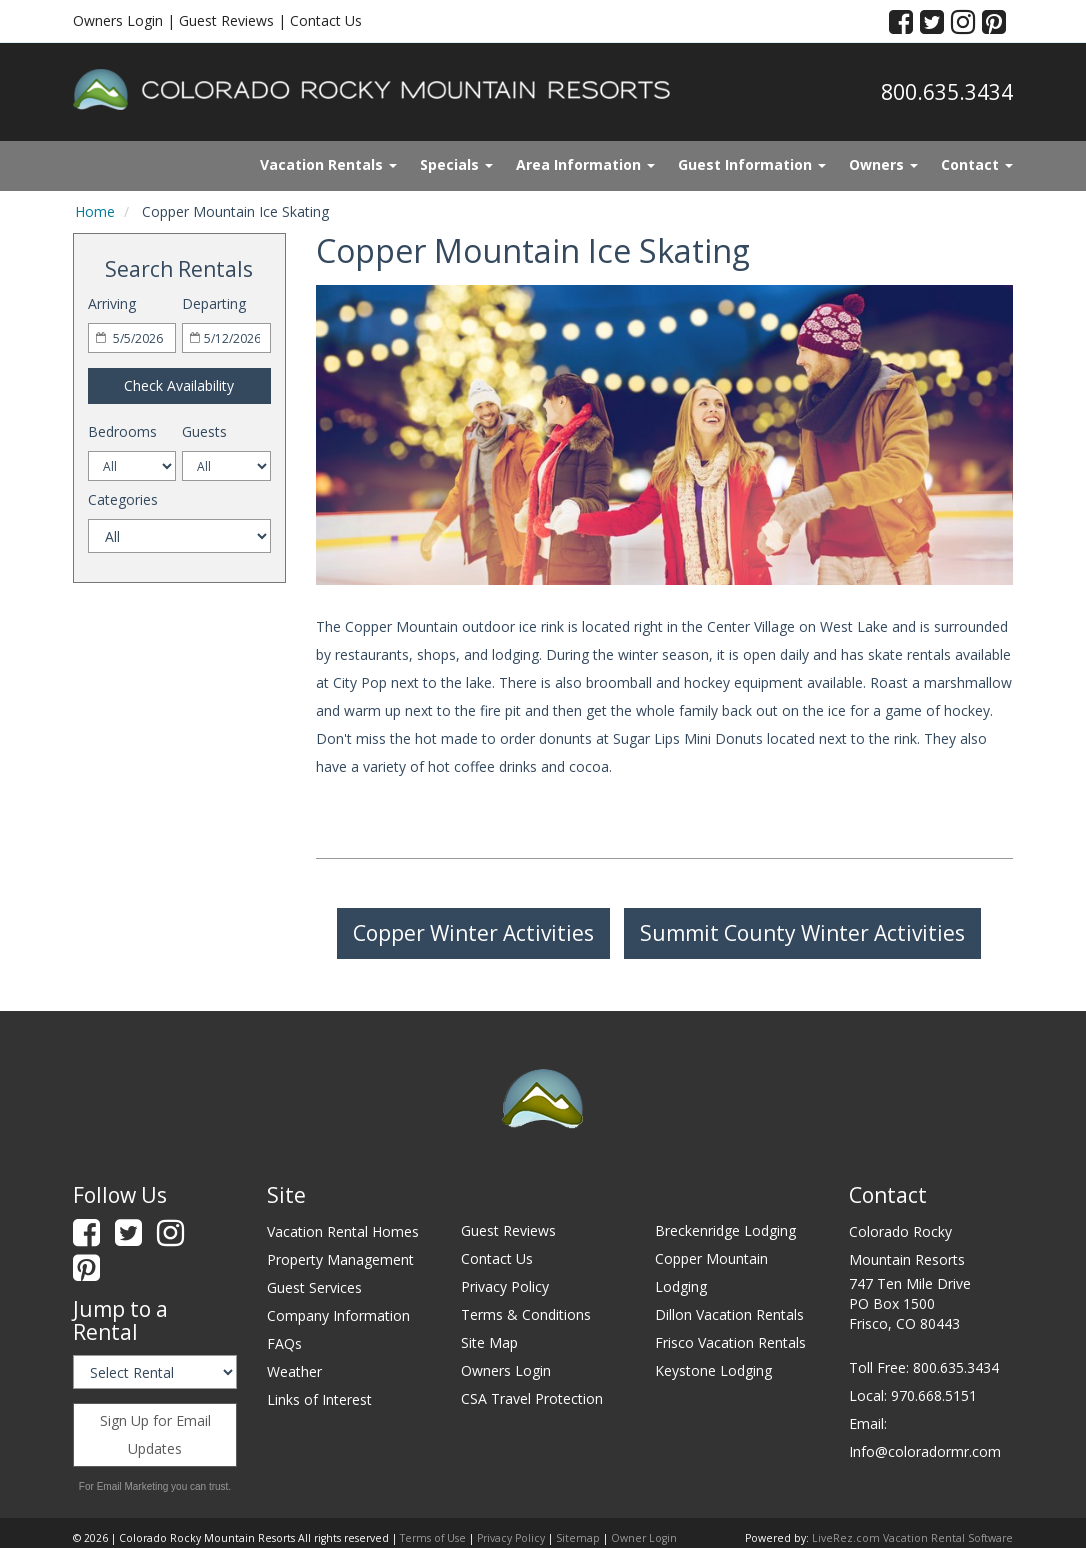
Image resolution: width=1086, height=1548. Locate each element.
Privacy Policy (505, 1286)
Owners (883, 164)
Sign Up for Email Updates (155, 1434)
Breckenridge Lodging (725, 1230)
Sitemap (578, 1538)
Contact (977, 164)
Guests (204, 431)
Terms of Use (433, 1538)
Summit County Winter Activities (802, 933)
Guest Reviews (226, 20)
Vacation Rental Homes (343, 1231)
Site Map (489, 1342)
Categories (123, 499)
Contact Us (326, 20)
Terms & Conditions (526, 1314)
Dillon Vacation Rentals (729, 1314)
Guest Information (752, 164)
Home (95, 211)
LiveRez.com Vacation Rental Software (912, 1538)
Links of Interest (319, 1399)
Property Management (340, 1259)
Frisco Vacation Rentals (730, 1342)
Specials (456, 164)
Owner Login (644, 1538)
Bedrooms (122, 431)
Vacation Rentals (328, 164)
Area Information (585, 164)
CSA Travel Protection (532, 1398)
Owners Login (118, 20)
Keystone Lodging (713, 1370)
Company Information (338, 1315)
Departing (214, 303)
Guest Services (314, 1287)
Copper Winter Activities (473, 933)
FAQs (284, 1343)
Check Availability (179, 385)
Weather (294, 1371)
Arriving (112, 303)
